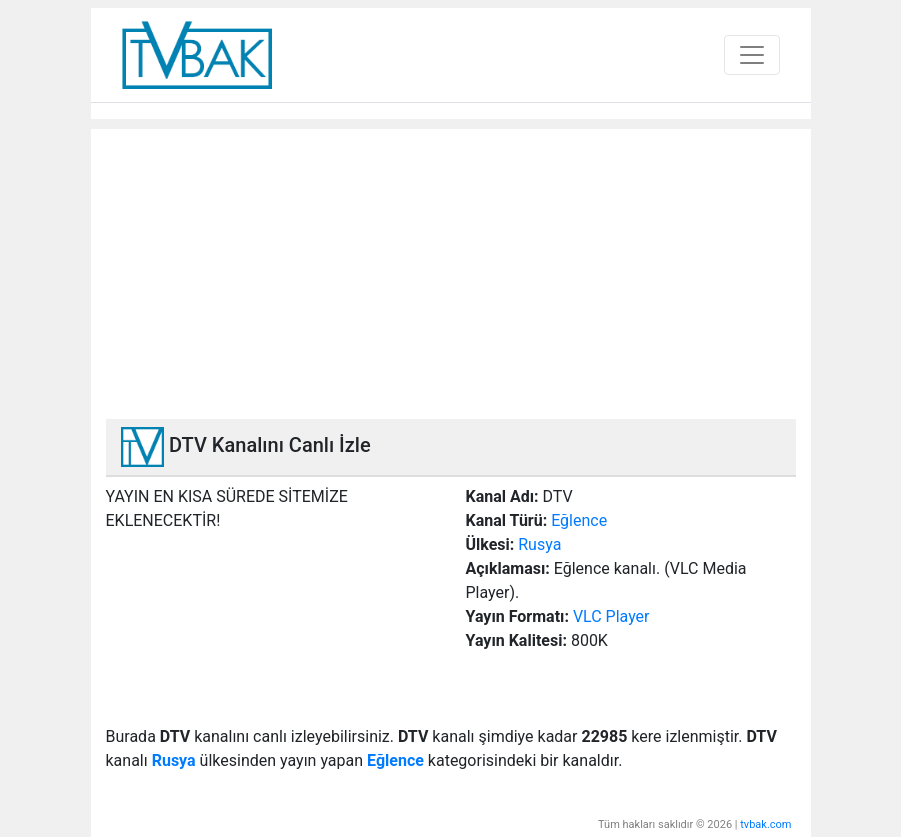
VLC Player (611, 616)
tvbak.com (765, 824)
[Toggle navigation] (752, 55)
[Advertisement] (451, 269)
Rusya (539, 544)
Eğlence (579, 520)
